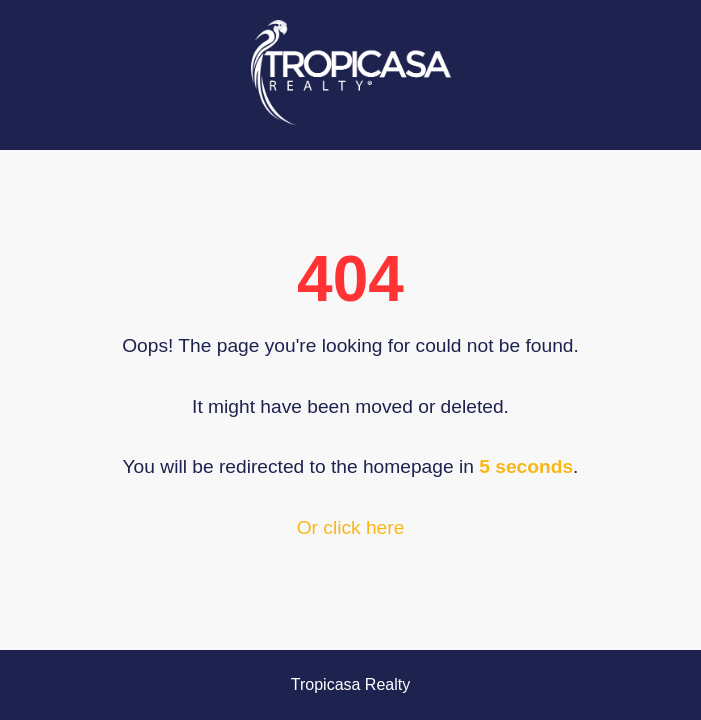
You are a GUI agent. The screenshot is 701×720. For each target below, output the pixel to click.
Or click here (351, 527)
